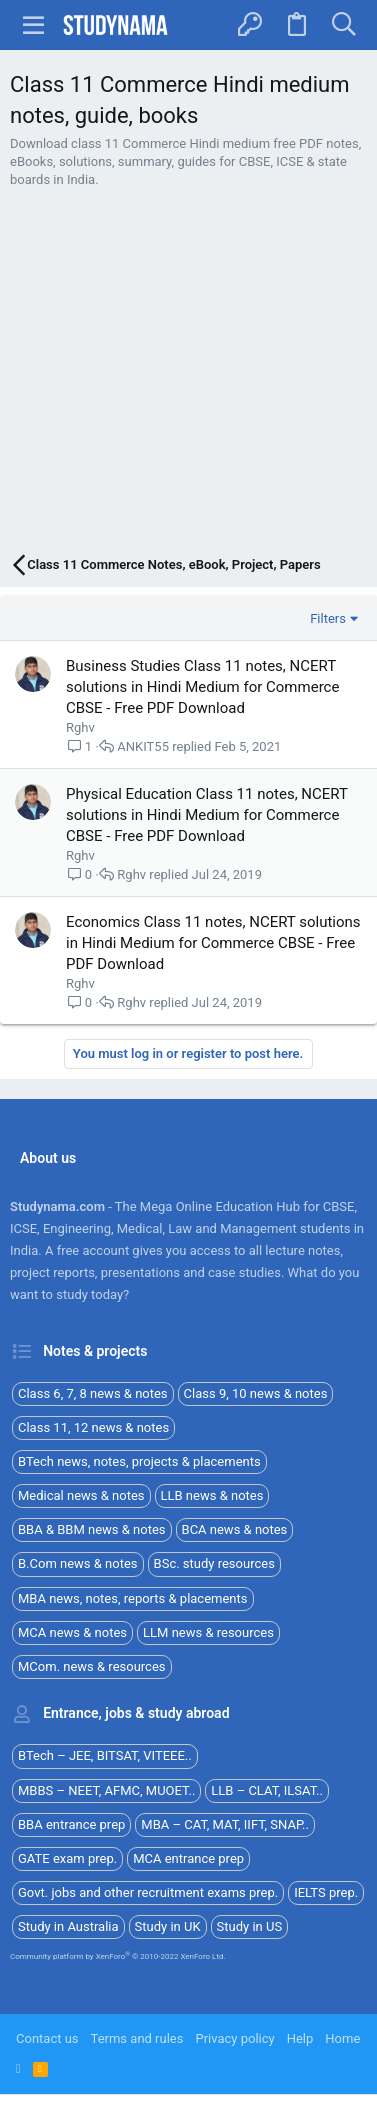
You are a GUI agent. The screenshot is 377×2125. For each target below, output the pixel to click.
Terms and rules (137, 2038)
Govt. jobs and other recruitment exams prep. (148, 1892)
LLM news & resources (208, 1632)
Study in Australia (68, 1926)
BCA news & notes (235, 1529)
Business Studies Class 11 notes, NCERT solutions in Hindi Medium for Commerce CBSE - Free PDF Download (202, 687)
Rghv (80, 727)
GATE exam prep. (67, 1858)
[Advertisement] (188, 373)
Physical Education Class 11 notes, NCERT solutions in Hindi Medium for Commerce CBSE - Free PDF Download (207, 815)
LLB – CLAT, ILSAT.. (267, 1790)
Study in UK (168, 1926)
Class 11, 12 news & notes (93, 1427)
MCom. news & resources (92, 1666)
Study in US (250, 1926)
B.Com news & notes (78, 1563)
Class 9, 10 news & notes (256, 1393)
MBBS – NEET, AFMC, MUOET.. (106, 1790)
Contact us (47, 2038)
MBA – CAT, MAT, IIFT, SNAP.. (225, 1824)
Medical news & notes (81, 1495)
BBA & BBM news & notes (92, 1529)
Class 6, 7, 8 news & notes (93, 1393)
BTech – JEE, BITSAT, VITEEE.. (105, 1755)
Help (300, 2038)
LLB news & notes (212, 1495)
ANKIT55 (143, 746)
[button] (34, 25)
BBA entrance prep (71, 1824)
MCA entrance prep (188, 1858)
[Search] (343, 25)
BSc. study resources (214, 1563)
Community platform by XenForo (118, 1956)
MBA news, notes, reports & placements (133, 1598)
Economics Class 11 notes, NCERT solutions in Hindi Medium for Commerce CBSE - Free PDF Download (213, 943)
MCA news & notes (72, 1632)
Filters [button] (328, 618)
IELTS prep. (326, 1892)
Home (342, 2038)
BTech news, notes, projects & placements (139, 1461)
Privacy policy (234, 2038)
